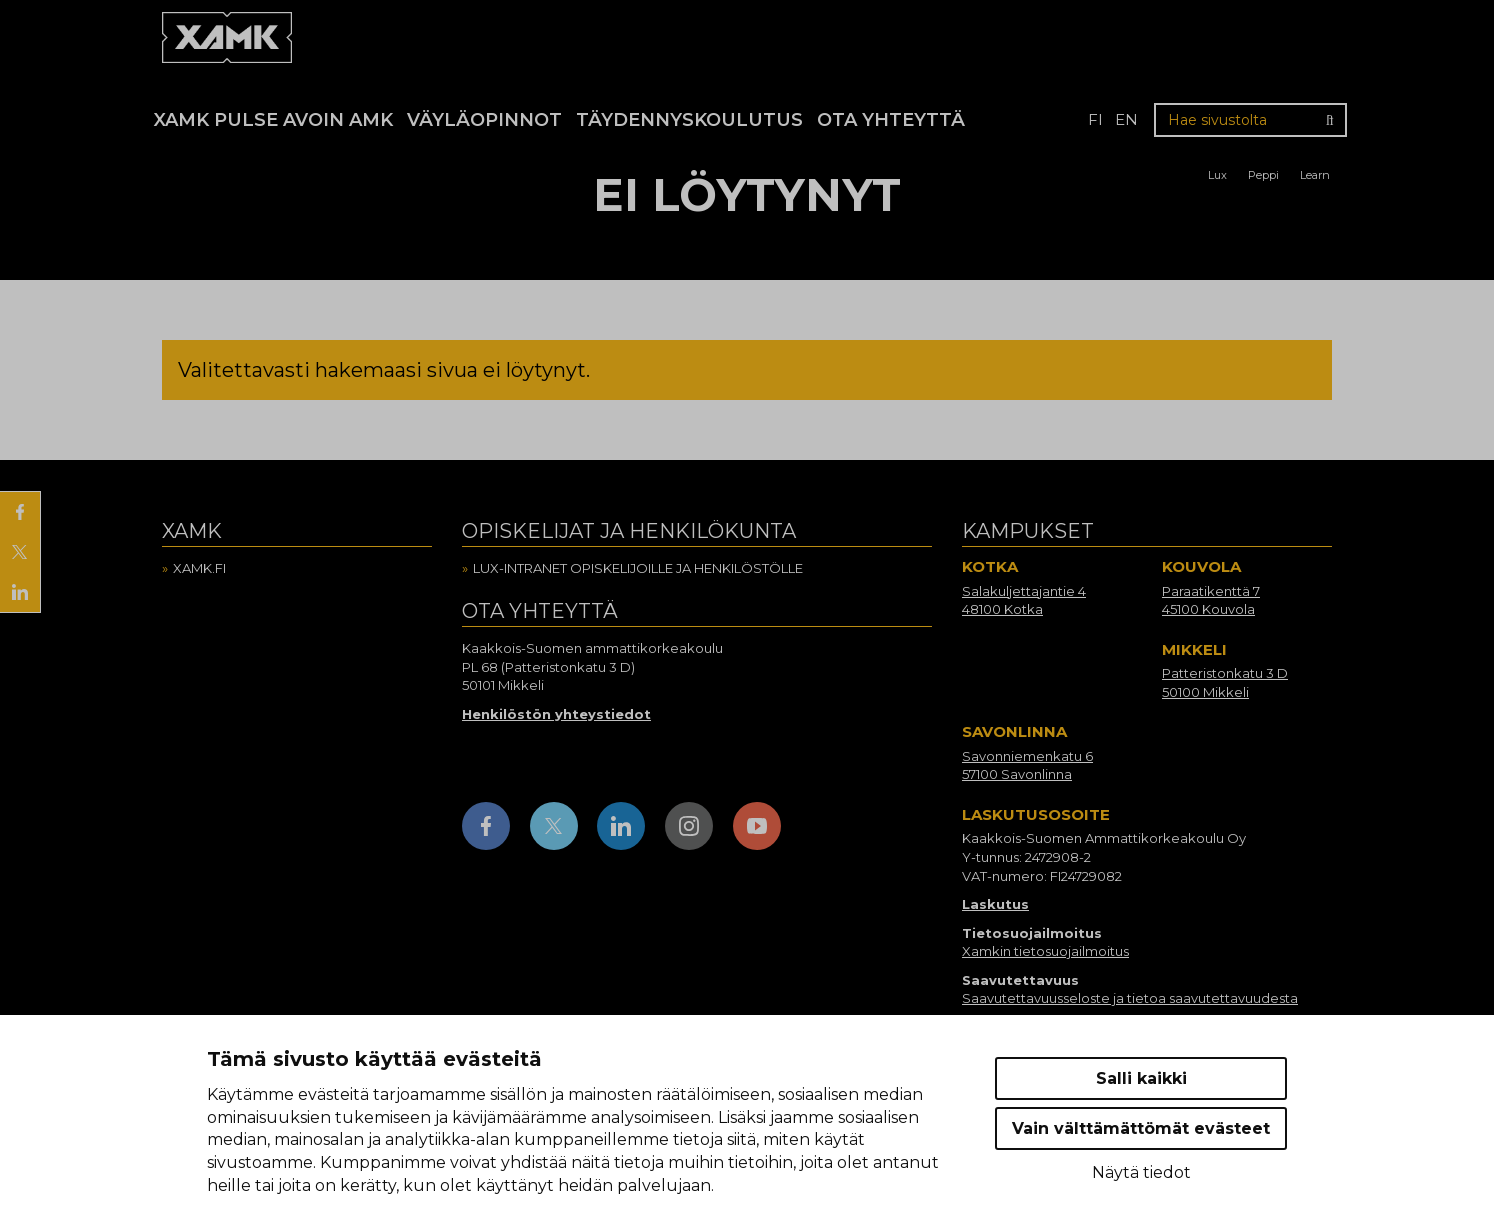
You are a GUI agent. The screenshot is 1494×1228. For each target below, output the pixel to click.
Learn (1315, 175)
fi (1095, 119)
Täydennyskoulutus (689, 120)
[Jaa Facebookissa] (20, 512)
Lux (1217, 175)
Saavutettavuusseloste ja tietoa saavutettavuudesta (1130, 998)
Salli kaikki (1141, 1078)
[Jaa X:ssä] (20, 552)
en (1126, 119)
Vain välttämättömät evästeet (1141, 1128)
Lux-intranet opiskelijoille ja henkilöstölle (638, 568)
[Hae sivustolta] (1250, 120)
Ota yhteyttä (891, 120)
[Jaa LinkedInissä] (20, 592)
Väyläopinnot (484, 120)
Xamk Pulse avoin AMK (273, 120)
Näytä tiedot (1141, 1172)
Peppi (1263, 175)
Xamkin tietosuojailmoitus (1045, 951)
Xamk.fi (199, 568)
